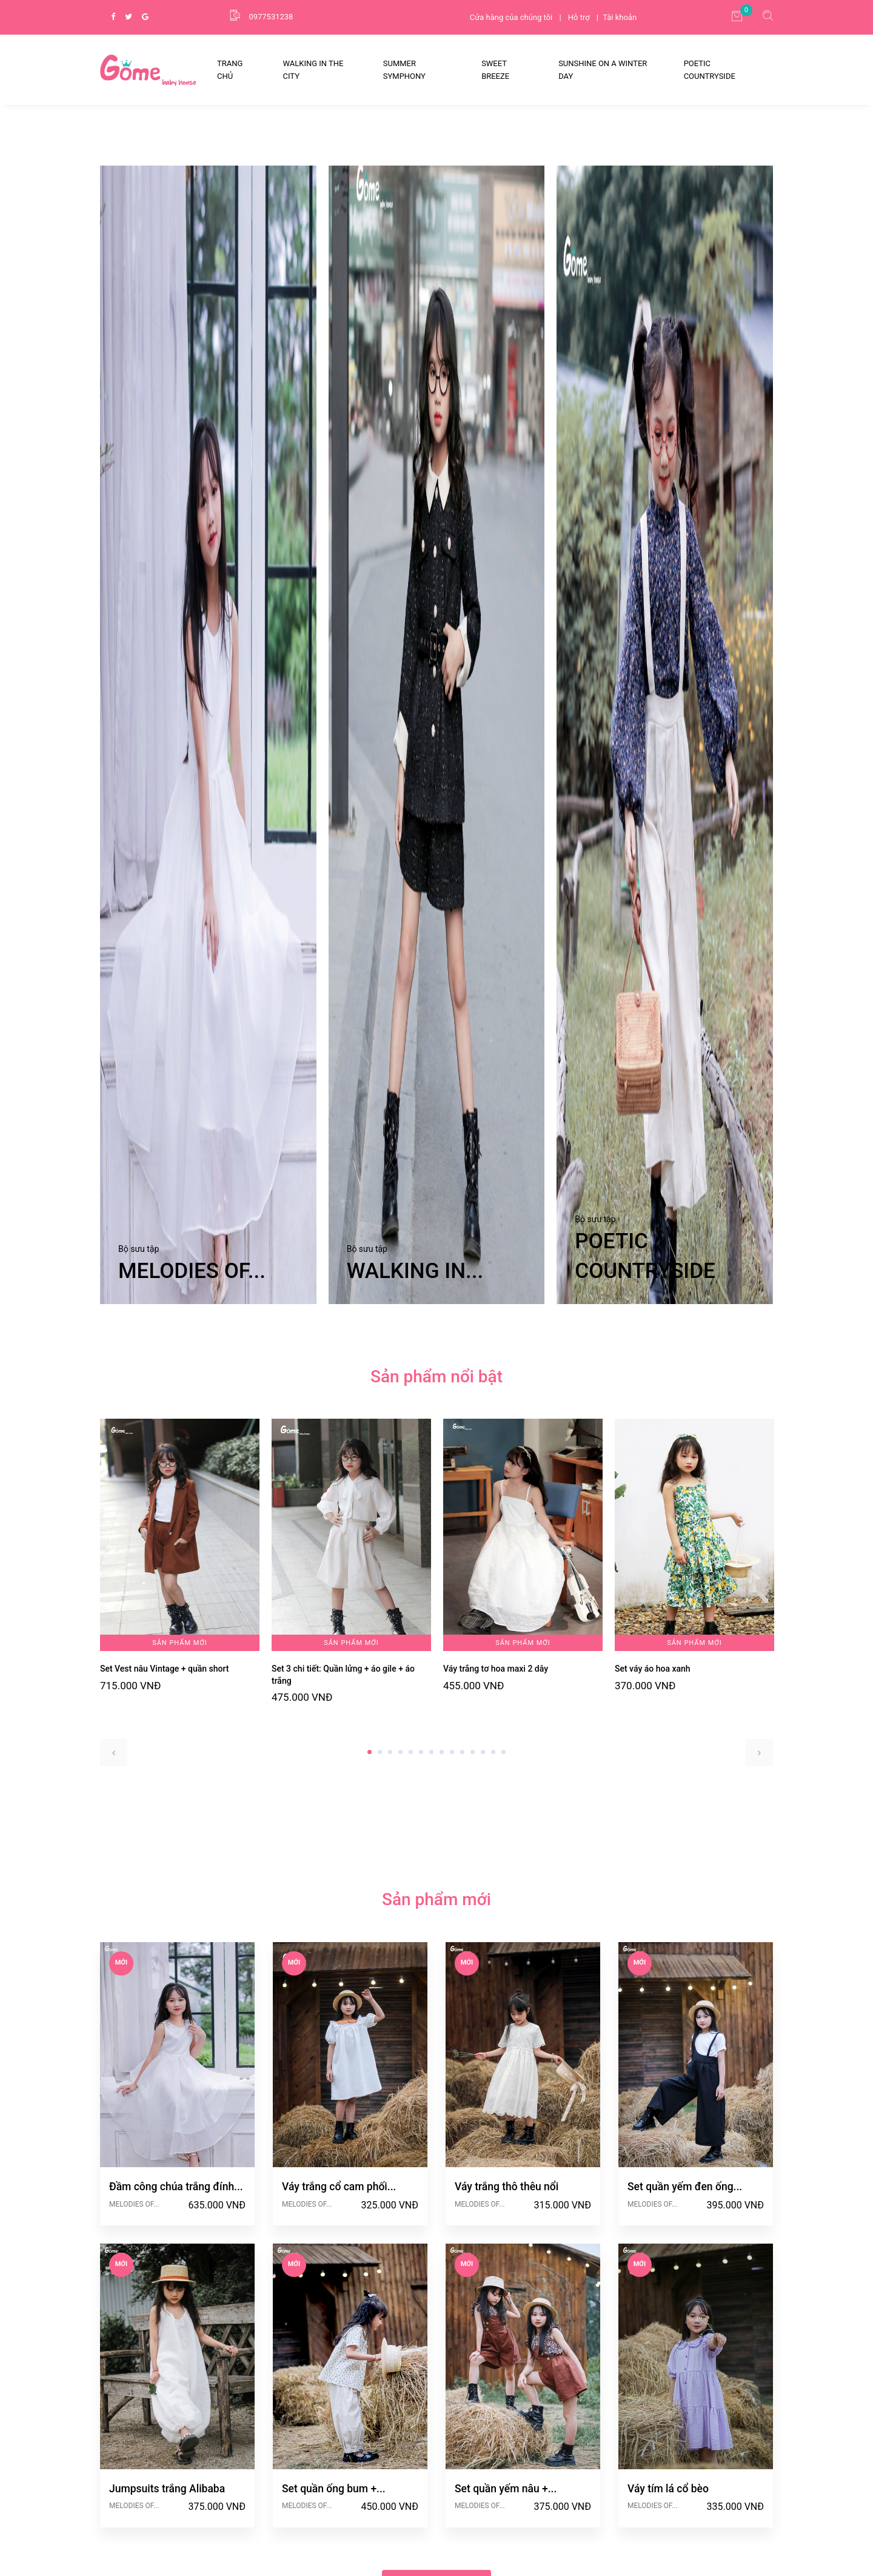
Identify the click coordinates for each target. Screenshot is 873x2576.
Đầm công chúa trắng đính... (176, 2331)
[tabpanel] (180, 1701)
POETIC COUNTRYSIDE (709, 70)
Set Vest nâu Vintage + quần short (164, 1814)
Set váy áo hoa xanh (653, 1814)
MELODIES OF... (134, 2349)
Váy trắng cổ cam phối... (339, 2331)
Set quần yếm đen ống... (684, 2331)
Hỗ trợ (579, 17)
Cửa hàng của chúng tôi (511, 17)
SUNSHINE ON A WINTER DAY (602, 70)
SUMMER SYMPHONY (404, 70)
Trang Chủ (229, 70)
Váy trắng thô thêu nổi (506, 2331)
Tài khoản (620, 17)
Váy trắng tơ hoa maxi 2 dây (495, 1814)
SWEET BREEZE (495, 70)
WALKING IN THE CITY (313, 70)
